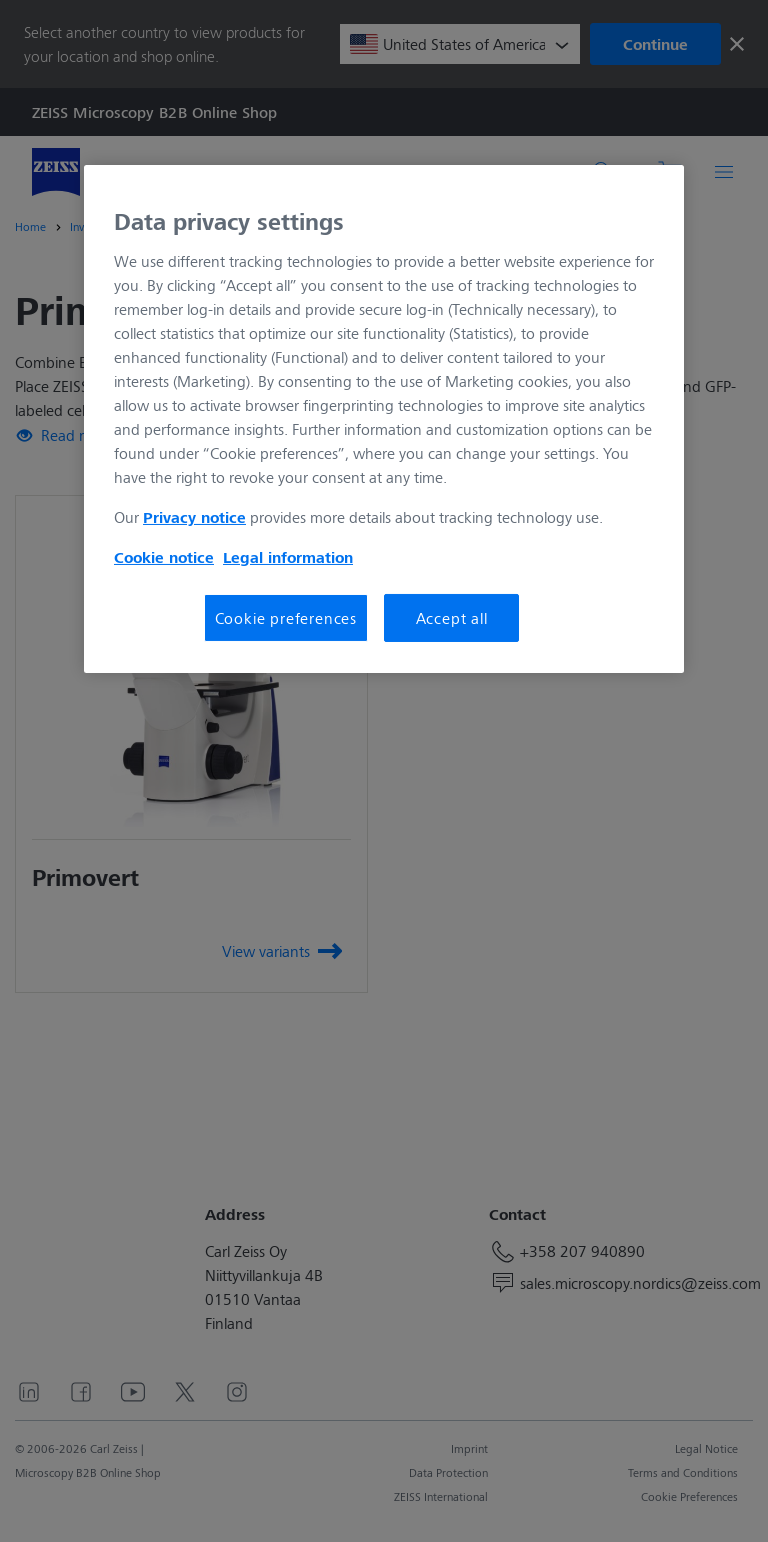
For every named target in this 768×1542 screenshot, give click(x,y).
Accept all (452, 617)
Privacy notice (194, 517)
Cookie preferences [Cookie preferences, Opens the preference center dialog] (286, 617)
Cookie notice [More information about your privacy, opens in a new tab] (164, 557)
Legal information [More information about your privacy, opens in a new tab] (288, 557)
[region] (384, 419)
